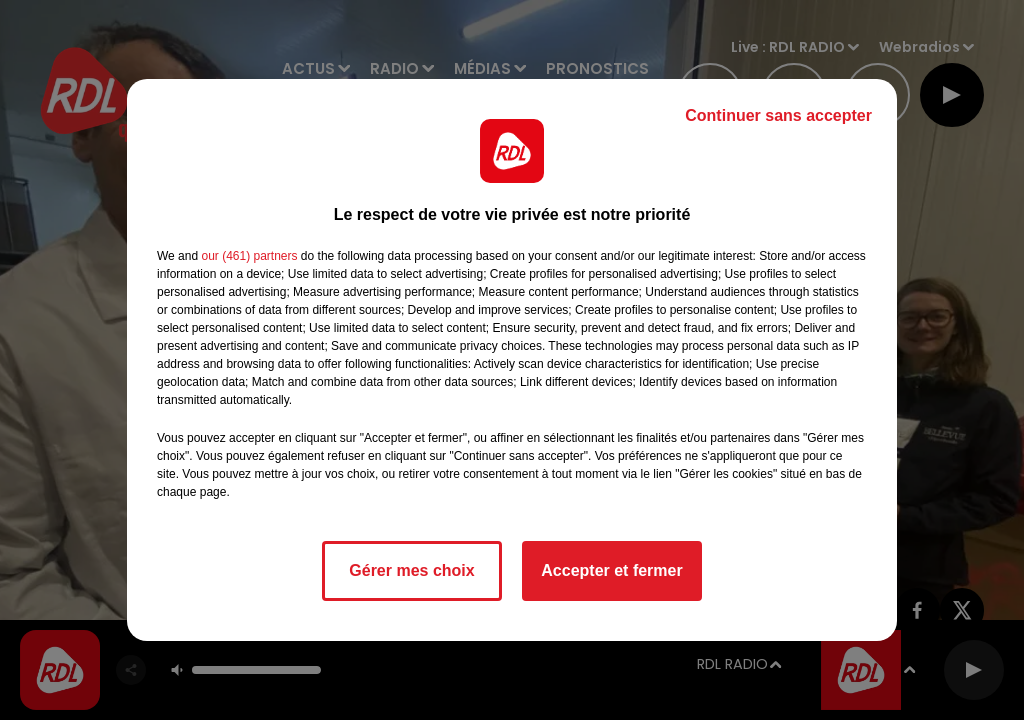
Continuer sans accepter (778, 115)
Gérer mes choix (411, 570)
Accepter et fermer (611, 570)
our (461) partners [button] (249, 256)
